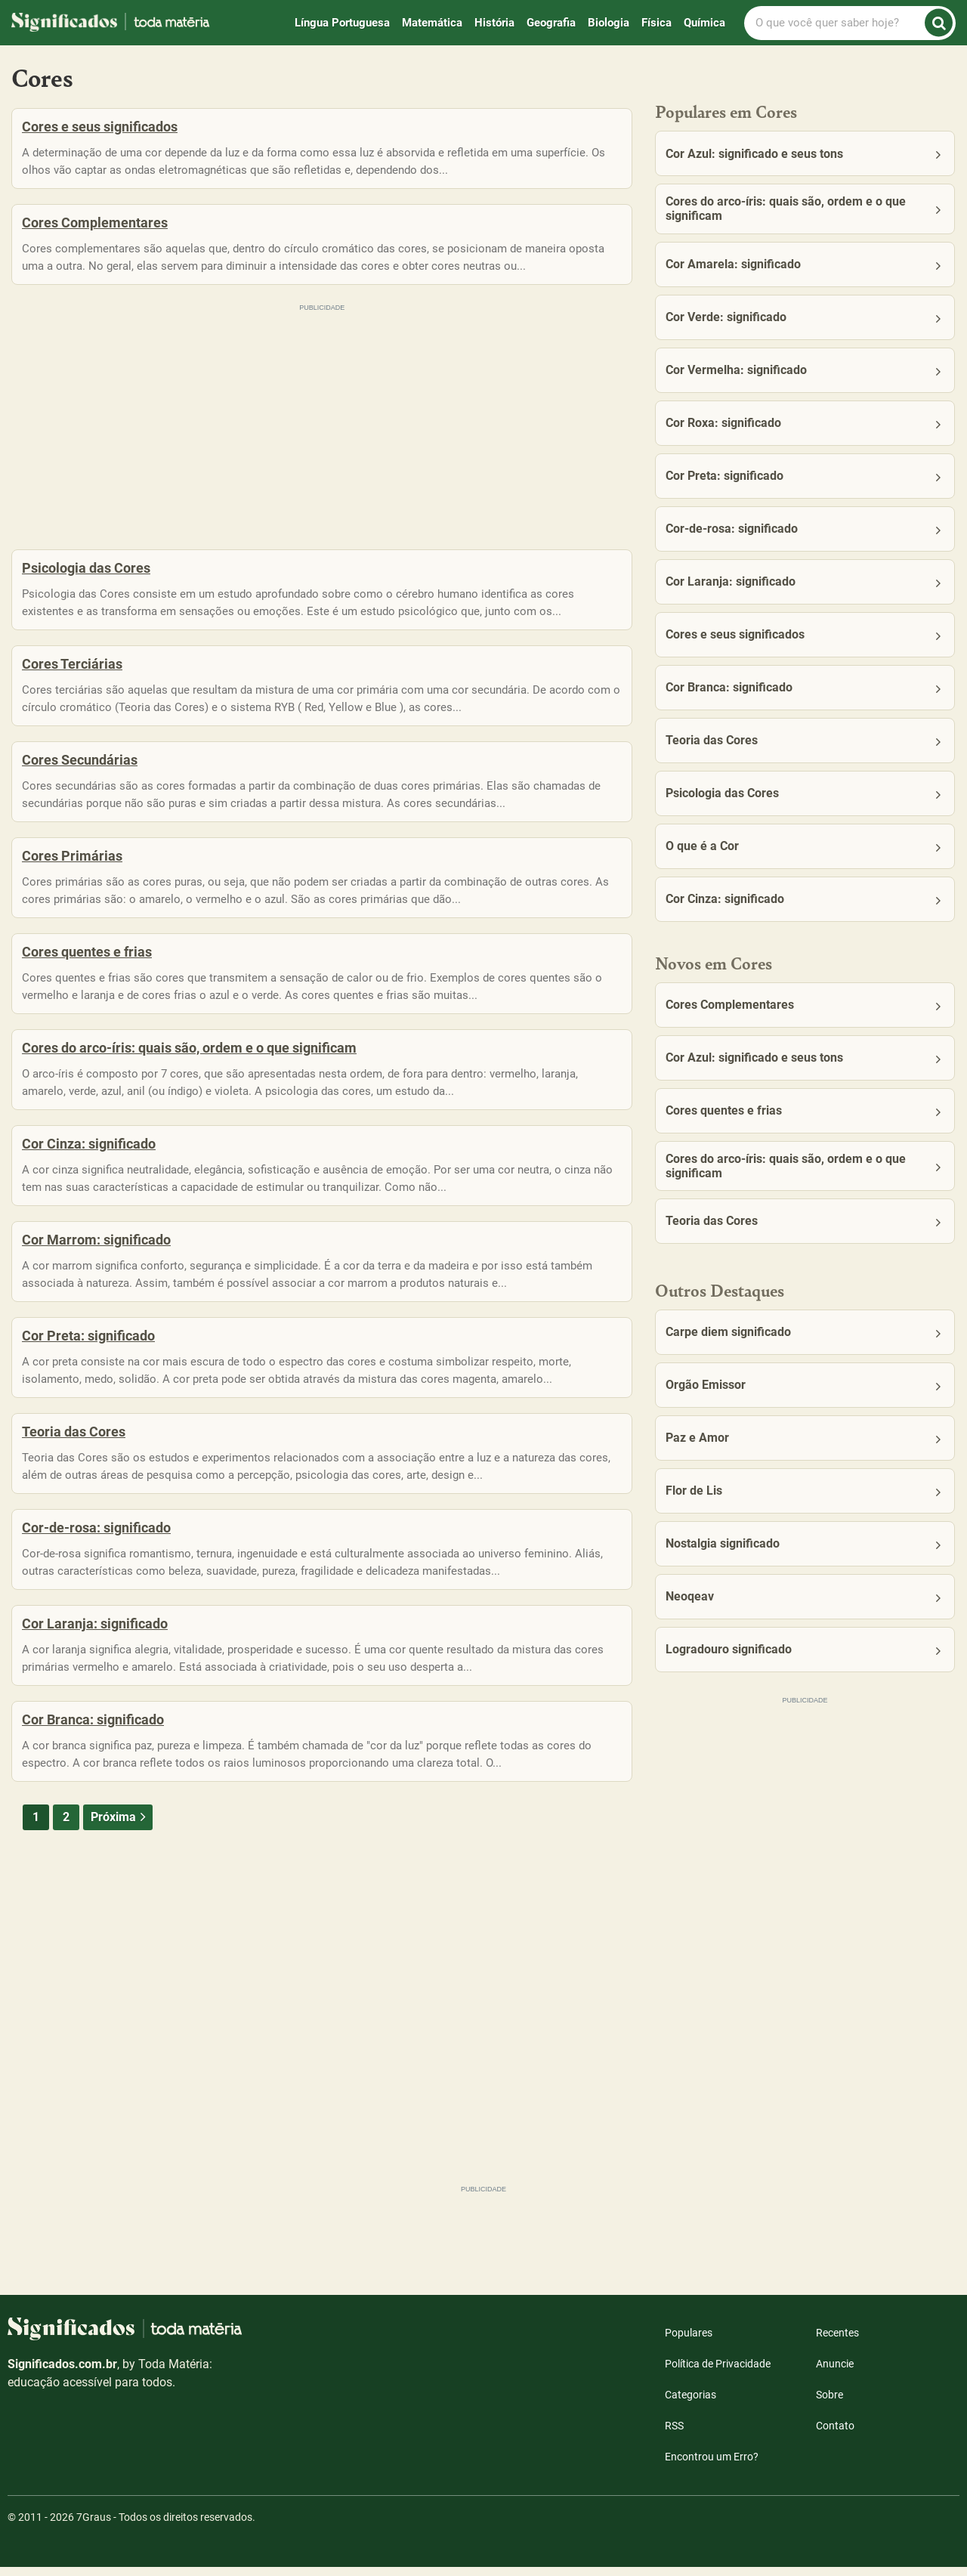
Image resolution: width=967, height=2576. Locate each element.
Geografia (551, 22)
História (494, 22)
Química (704, 22)
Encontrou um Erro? (711, 2466)
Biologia (608, 22)
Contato (835, 2435)
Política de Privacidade (718, 2373)
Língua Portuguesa (342, 22)
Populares (688, 2342)
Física (656, 22)
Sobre (829, 2404)
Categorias (690, 2404)
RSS (674, 2435)
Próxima (120, 1919)
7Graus (93, 2526)
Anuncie (835, 2373)
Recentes (837, 2342)
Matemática (432, 22)
